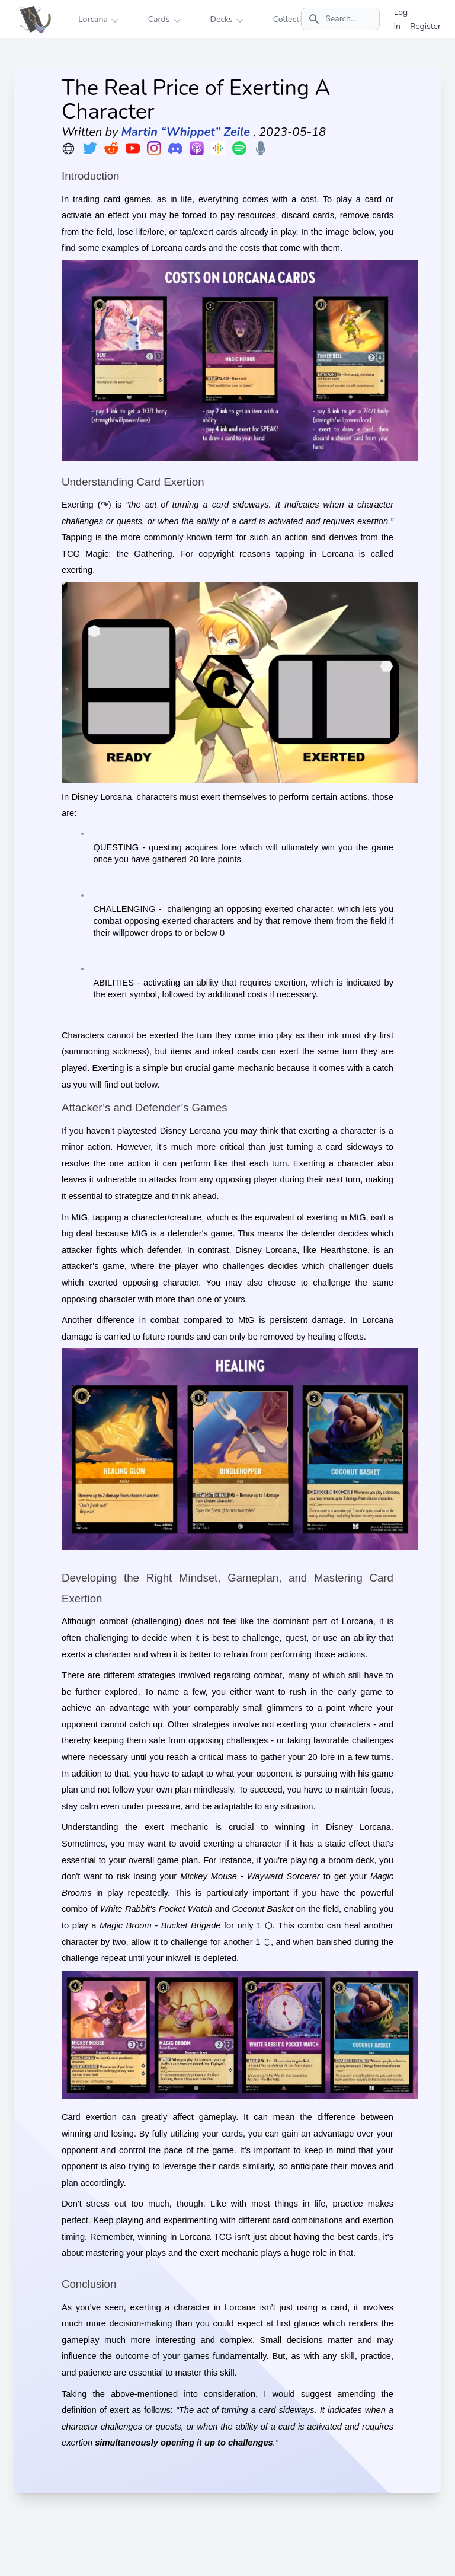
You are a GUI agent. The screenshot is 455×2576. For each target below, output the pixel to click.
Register (425, 26)
